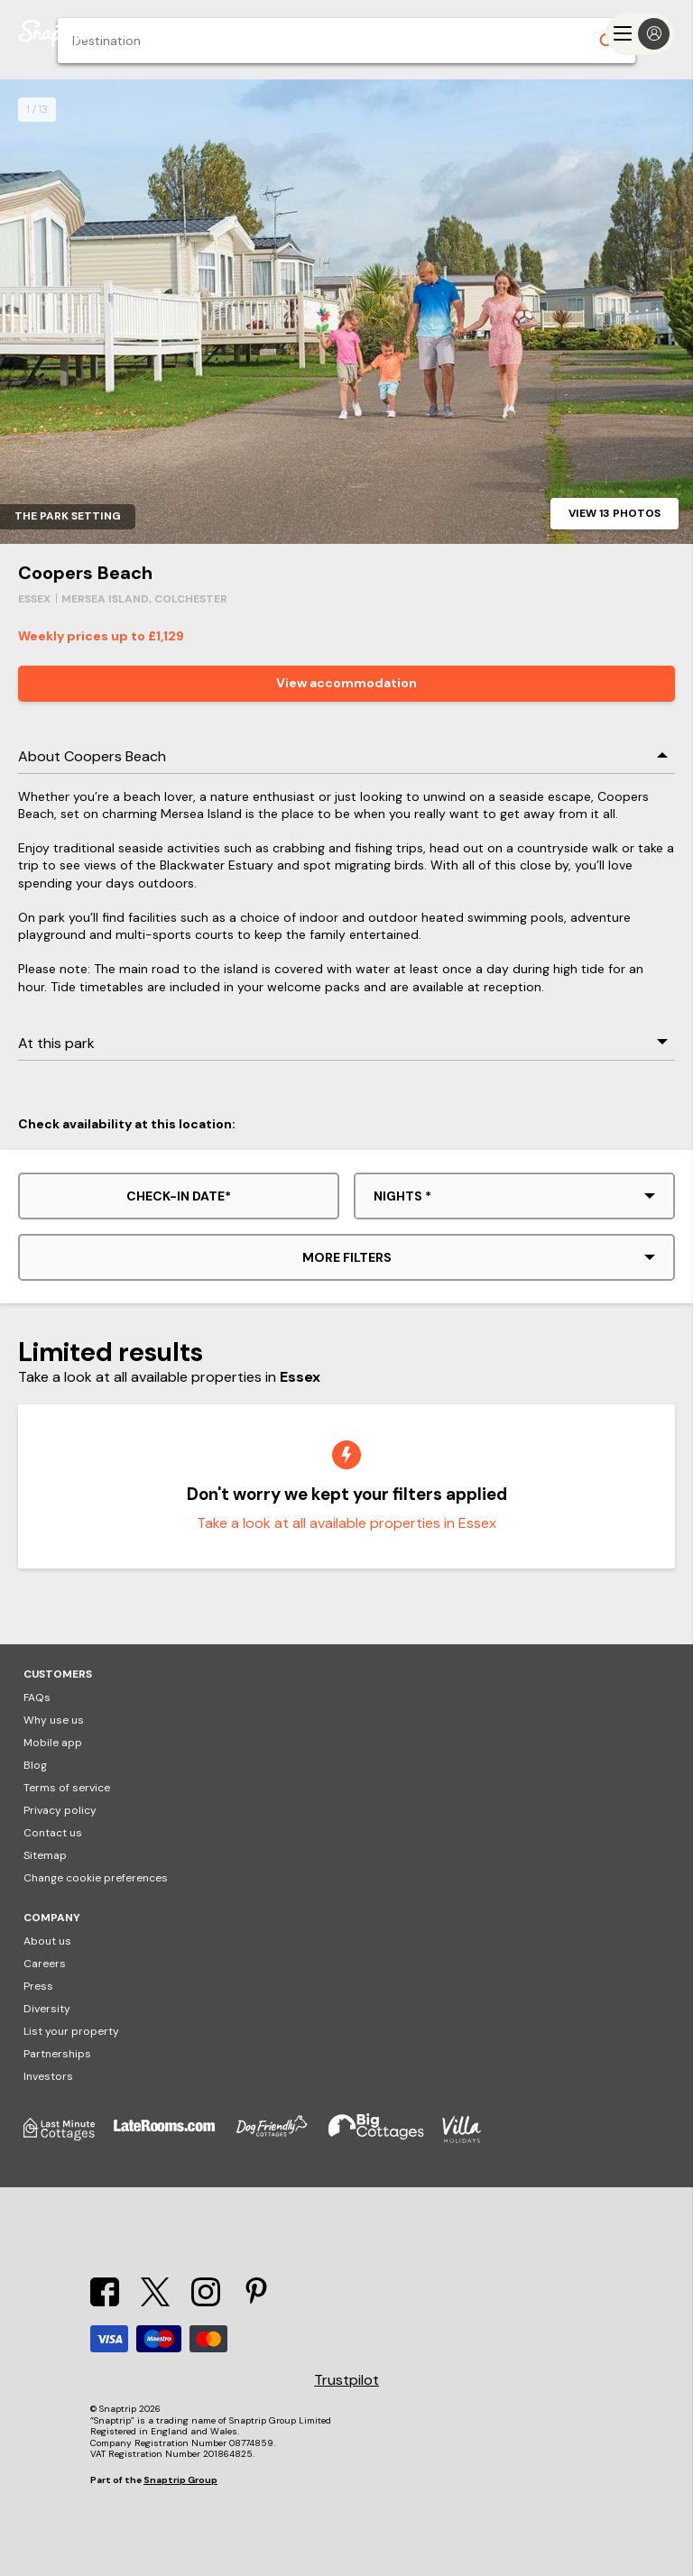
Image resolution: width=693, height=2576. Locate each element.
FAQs (37, 1697)
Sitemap (45, 1855)
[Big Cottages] (385, 2139)
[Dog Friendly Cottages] (280, 2139)
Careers (44, 1963)
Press (38, 1986)
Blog (35, 1765)
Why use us (53, 1720)
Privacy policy (60, 1810)
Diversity (46, 2008)
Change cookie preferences (95, 1878)
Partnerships (57, 2054)
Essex (34, 599)
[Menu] (640, 34)
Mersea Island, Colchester (144, 599)
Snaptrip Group (180, 2480)
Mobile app (52, 1742)
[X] (155, 2301)
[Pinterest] (256, 2301)
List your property (71, 2031)
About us (47, 1941)
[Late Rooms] (173, 2139)
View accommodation (346, 683)
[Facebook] (104, 2301)
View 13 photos (614, 513)
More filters (347, 1257)
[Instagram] (205, 2301)
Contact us (52, 1833)
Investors (48, 2076)
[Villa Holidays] (471, 2139)
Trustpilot (346, 2380)
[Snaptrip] (54, 34)
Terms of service (66, 1787)
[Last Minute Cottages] (68, 2139)
